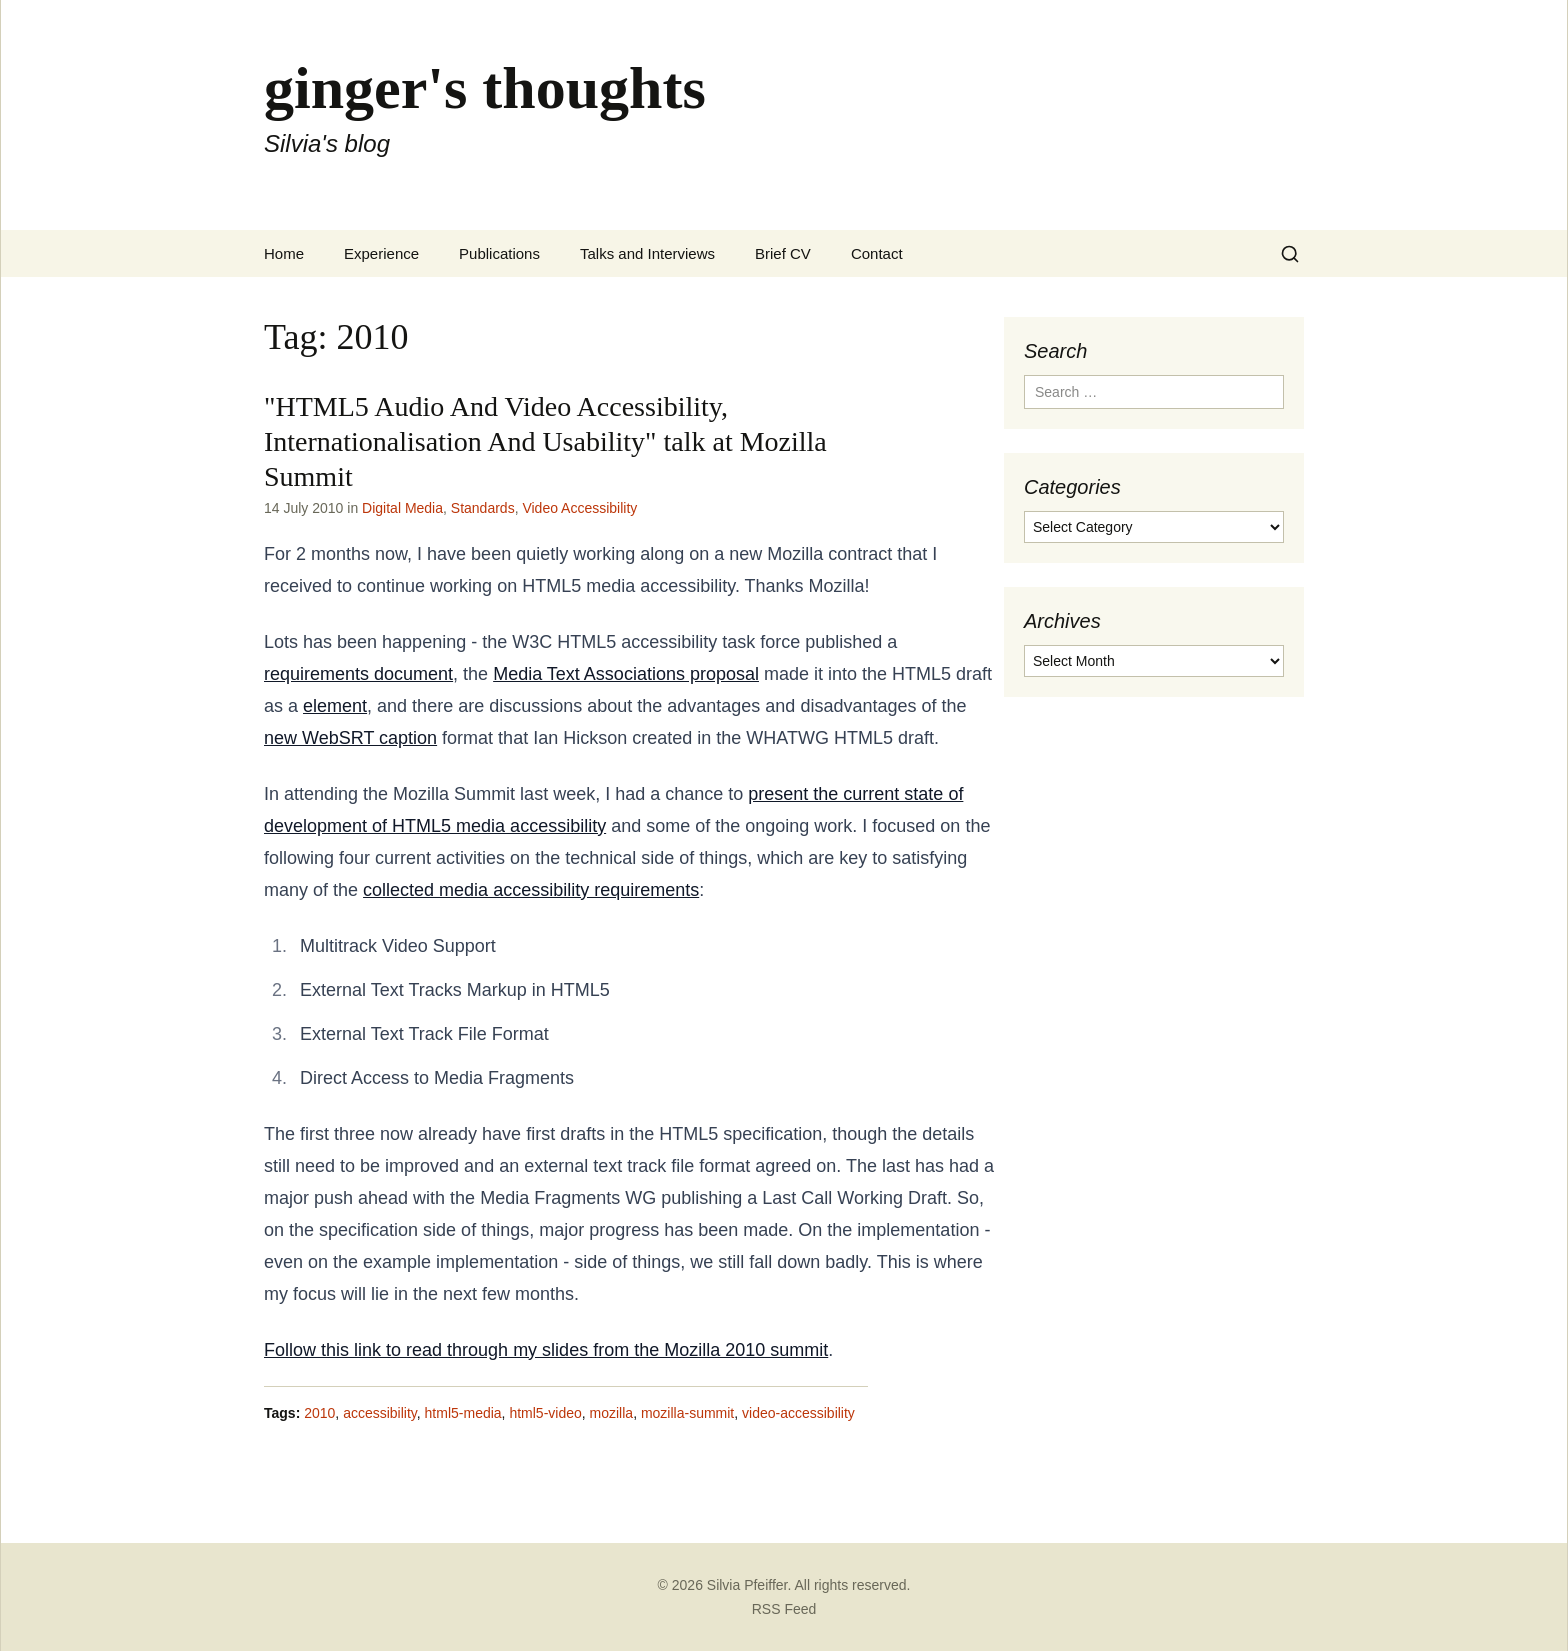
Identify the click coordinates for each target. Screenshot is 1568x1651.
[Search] (1290, 254)
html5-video (545, 1413)
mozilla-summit (687, 1413)
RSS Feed (784, 1609)
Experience (381, 253)
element (335, 706)
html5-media (463, 1413)
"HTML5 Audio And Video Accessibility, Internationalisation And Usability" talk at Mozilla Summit (545, 441)
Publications (499, 253)
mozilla (612, 1413)
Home (284, 253)
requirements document (358, 674)
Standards (483, 508)
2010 (319, 1413)
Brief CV (783, 253)
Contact (877, 253)
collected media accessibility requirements (531, 890)
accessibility (380, 1413)
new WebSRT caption (350, 738)
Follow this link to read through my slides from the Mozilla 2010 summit (546, 1350)
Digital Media (402, 508)
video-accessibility (798, 1413)
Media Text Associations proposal (626, 674)
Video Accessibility (579, 508)
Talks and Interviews (647, 253)
